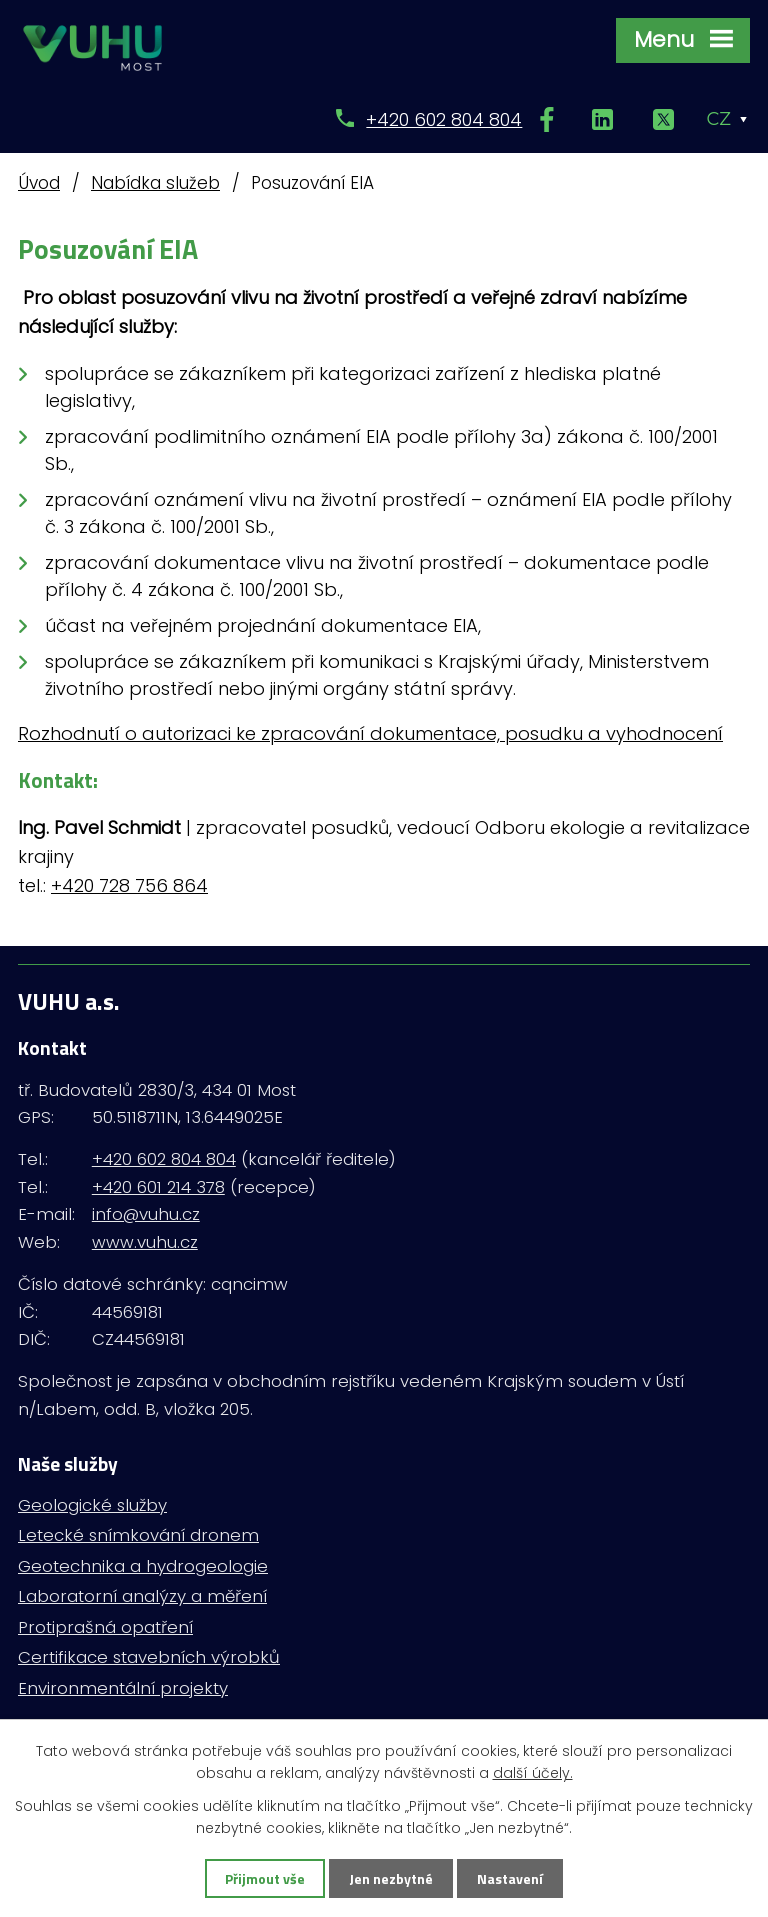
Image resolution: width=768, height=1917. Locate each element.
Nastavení (510, 1878)
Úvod (39, 183)
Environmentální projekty (123, 1688)
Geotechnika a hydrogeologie (143, 1566)
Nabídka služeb (155, 183)
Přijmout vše (265, 1878)
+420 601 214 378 (158, 1187)
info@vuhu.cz (146, 1214)
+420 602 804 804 (444, 119)
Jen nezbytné (391, 1878)
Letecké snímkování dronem (138, 1535)
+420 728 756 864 (129, 885)
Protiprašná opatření (105, 1627)
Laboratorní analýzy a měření (142, 1596)
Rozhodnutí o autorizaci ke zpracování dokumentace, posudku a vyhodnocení (370, 733)
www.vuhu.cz (145, 1242)
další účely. (533, 1773)
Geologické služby (92, 1505)
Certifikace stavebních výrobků (149, 1657)
